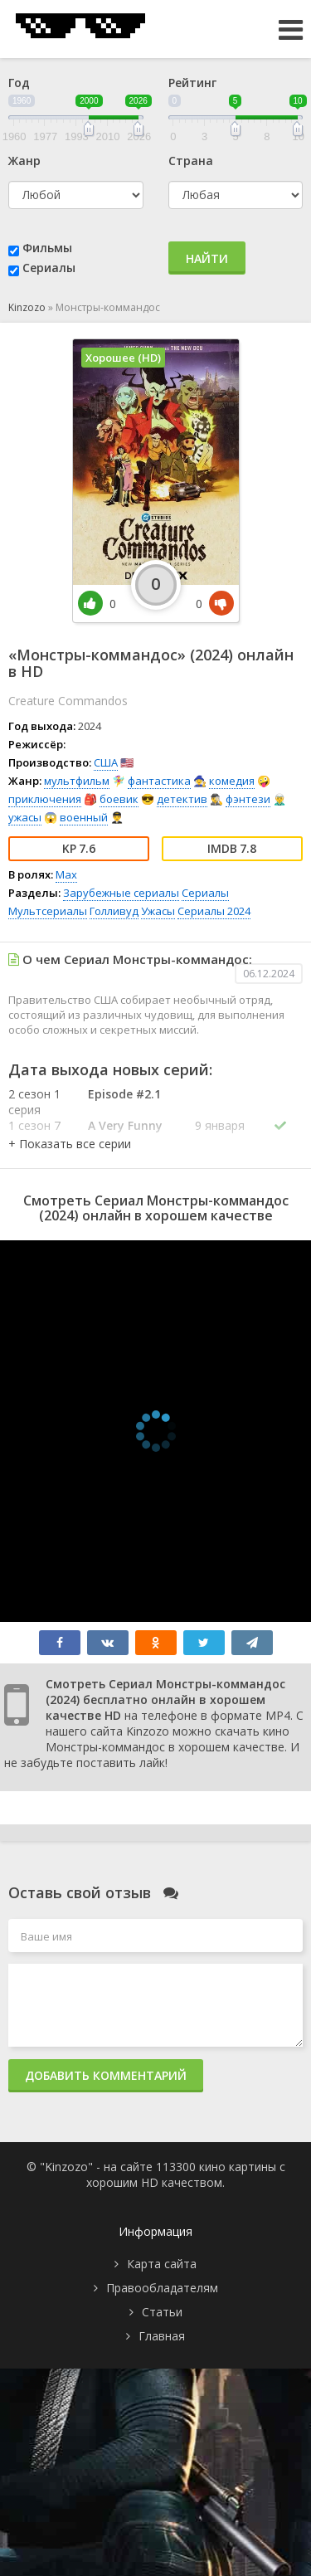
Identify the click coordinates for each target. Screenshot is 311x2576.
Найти (207, 258)
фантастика (159, 780)
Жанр (24, 160)
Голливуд (114, 910)
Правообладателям (162, 2288)
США (106, 762)
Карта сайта (162, 2264)
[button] (69, 1144)
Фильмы (47, 248)
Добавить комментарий (106, 2075)
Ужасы (158, 910)
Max (66, 874)
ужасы (24, 817)
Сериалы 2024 (213, 910)
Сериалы (48, 267)
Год (19, 82)
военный (84, 817)
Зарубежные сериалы (121, 892)
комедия (232, 780)
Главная (161, 2336)
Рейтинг (192, 82)
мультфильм (76, 780)
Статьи (162, 2312)
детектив (182, 798)
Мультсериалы (47, 910)
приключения (44, 798)
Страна (190, 160)
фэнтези (248, 798)
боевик (119, 798)
